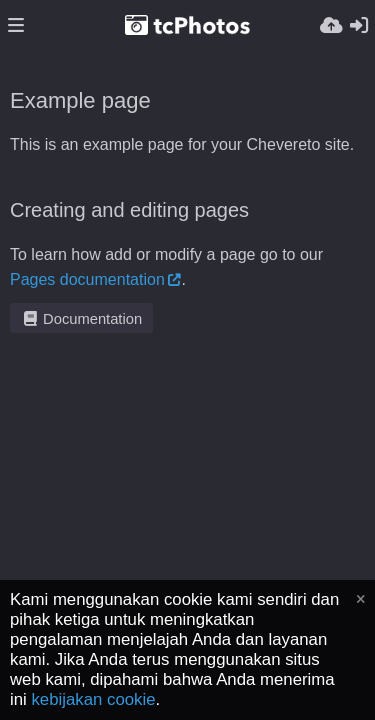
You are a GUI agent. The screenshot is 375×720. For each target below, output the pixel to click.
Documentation (81, 319)
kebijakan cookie (93, 699)
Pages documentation (87, 279)
